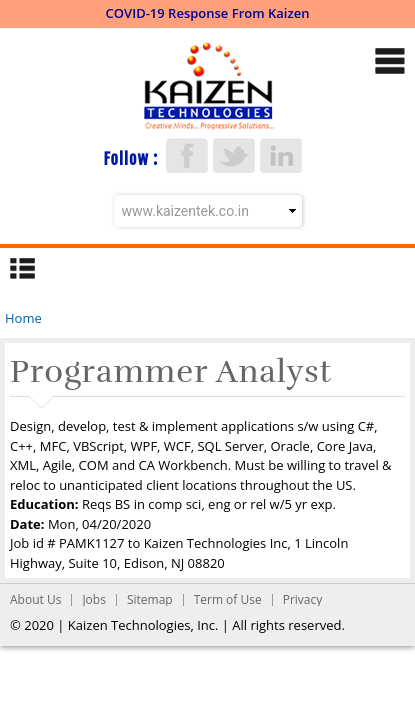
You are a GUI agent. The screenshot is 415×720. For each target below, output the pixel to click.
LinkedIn (281, 155)
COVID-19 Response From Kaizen (208, 13)
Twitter (234, 155)
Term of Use (228, 599)
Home (23, 318)
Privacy (303, 599)
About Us (35, 599)
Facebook (187, 155)
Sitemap (150, 599)
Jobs (94, 599)
